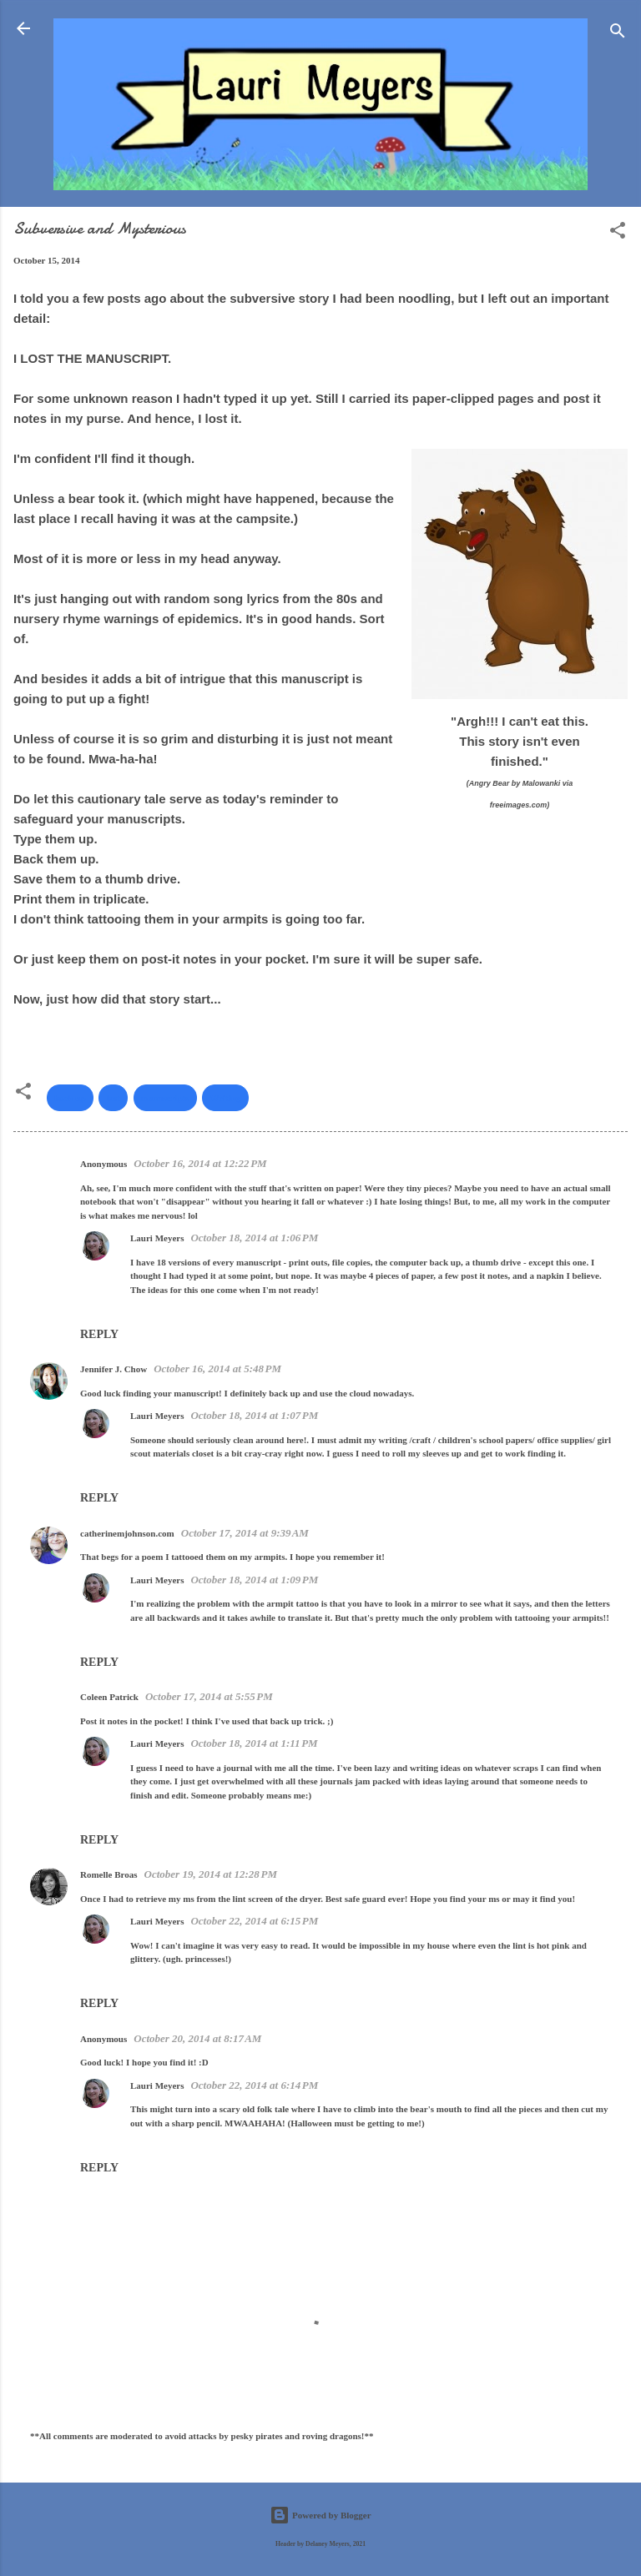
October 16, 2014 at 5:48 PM (217, 1368)
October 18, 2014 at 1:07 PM (254, 1415)
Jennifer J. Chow (113, 1369)
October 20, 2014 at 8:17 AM (197, 2038)
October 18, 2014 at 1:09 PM (254, 1579)
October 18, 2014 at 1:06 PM (254, 1237)
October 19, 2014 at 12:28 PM (210, 1874)
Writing (224, 1098)
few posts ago (124, 298)
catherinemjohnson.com (127, 1533)
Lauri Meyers (157, 1238)
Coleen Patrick (109, 1697)
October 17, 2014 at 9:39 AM (245, 1533)
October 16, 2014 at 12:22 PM (200, 1163)
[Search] (618, 33)
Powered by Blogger (320, 2515)
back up (70, 1098)
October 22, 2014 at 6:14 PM (254, 2085)
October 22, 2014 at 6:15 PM (254, 1920)
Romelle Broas (109, 1874)
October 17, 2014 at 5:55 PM (209, 1696)
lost (113, 1098)
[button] (618, 233)
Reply (99, 1334)
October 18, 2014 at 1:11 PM (253, 1743)
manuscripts (165, 1098)
